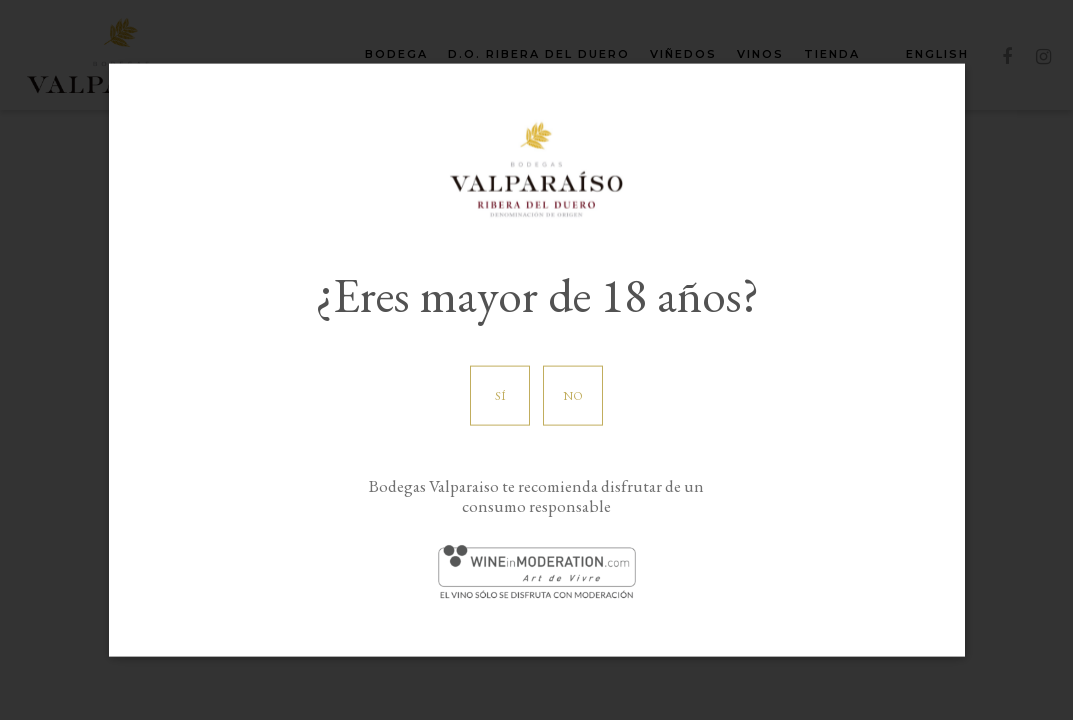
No (573, 396)
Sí (500, 396)
